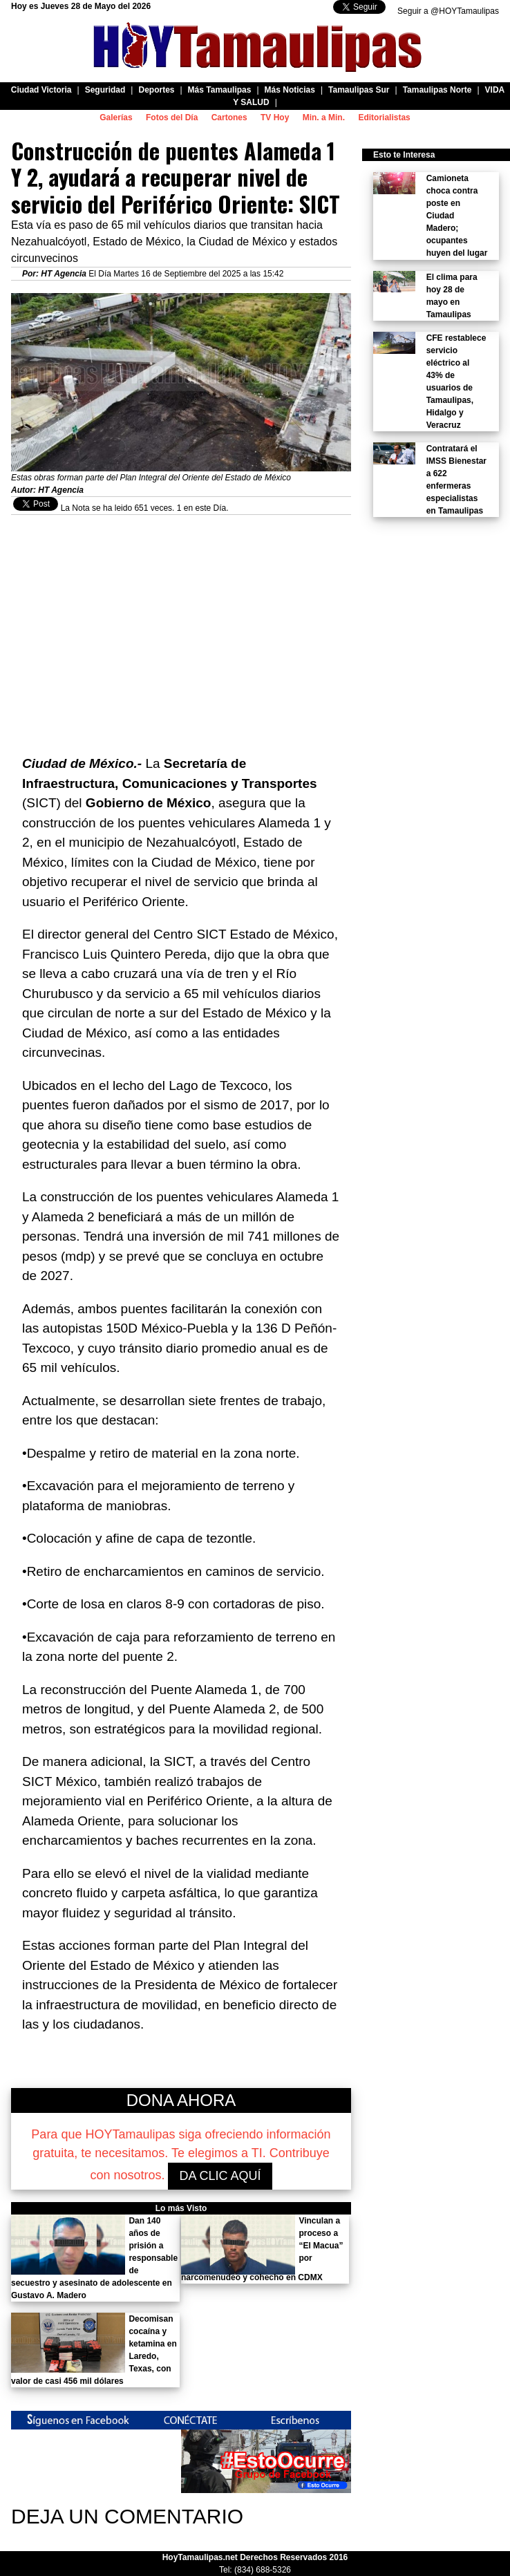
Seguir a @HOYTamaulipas (448, 11)
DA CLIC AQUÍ (220, 2176)
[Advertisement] (181, 611)
